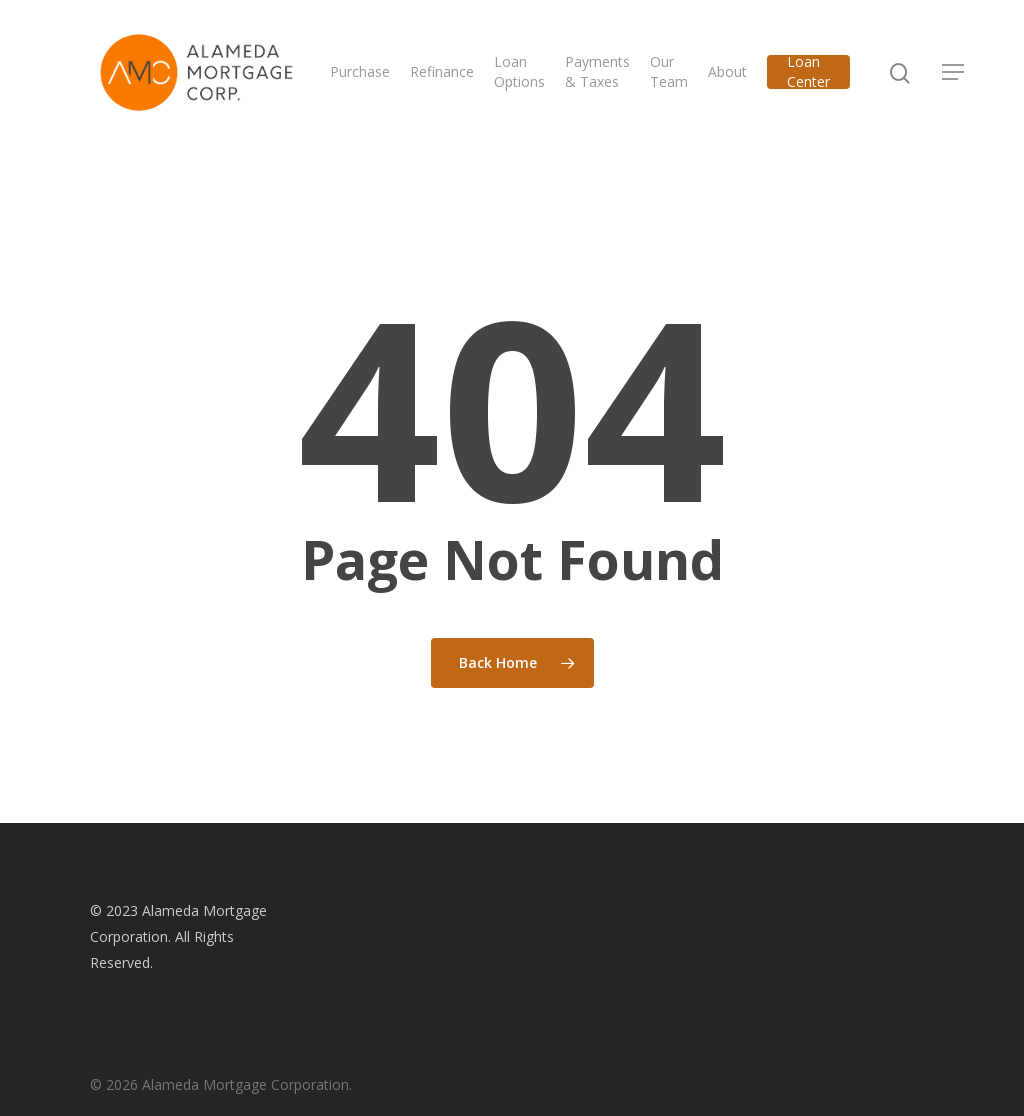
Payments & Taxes (611, 77)
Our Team (683, 77)
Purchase (374, 77)
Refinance (456, 77)
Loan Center (822, 77)
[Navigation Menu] (968, 78)
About (741, 77)
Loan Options (533, 77)
